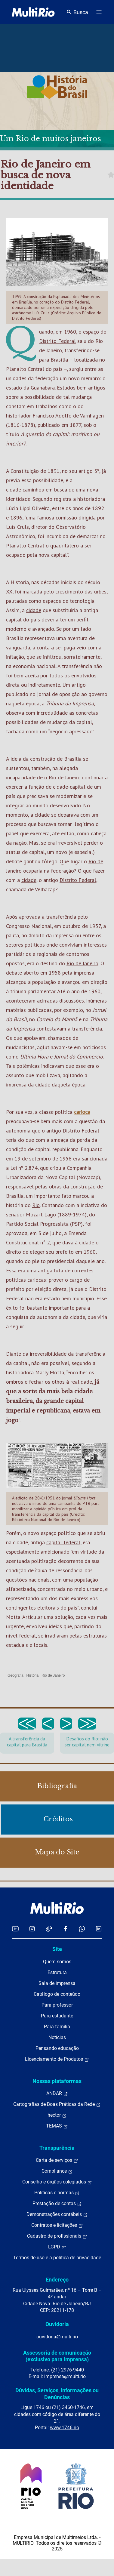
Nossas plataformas (57, 2081)
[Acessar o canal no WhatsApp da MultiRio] (82, 1928)
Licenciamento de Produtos (57, 2059)
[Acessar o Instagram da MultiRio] (32, 1928)
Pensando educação (57, 2048)
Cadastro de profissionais (57, 2236)
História (32, 1675)
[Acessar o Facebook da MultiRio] (65, 1928)
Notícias (57, 2037)
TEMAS (57, 2126)
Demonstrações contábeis (57, 2214)
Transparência (57, 2148)
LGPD (57, 2247)
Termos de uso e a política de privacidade (57, 2257)
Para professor (57, 2005)
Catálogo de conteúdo (57, 1994)
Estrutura (57, 1972)
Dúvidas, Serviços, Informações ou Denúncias (57, 2393)
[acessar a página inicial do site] (33, 12)
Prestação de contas (57, 2204)
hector (57, 2115)
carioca (82, 1111)
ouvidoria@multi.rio (57, 2337)
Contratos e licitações (57, 2225)
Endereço (57, 2279)
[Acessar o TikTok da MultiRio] (49, 1928)
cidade (13, 489)
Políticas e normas (57, 2193)
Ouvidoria (57, 2324)
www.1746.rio (64, 2427)
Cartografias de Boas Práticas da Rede (57, 2104)
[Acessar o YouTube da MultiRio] (15, 1928)
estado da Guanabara (30, 387)
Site (57, 1949)
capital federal (63, 1542)
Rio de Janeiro (65, 777)
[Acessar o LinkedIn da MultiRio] (98, 1928)
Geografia (15, 1675)
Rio (36, 1205)
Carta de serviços (57, 2160)
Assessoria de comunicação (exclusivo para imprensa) (57, 2356)
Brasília (59, 359)
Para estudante (57, 2016)
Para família (57, 2026)
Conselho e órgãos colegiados (57, 2182)
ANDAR (57, 2094)
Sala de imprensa (57, 1983)
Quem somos (57, 1961)
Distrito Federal (57, 340)
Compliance (57, 2171)
